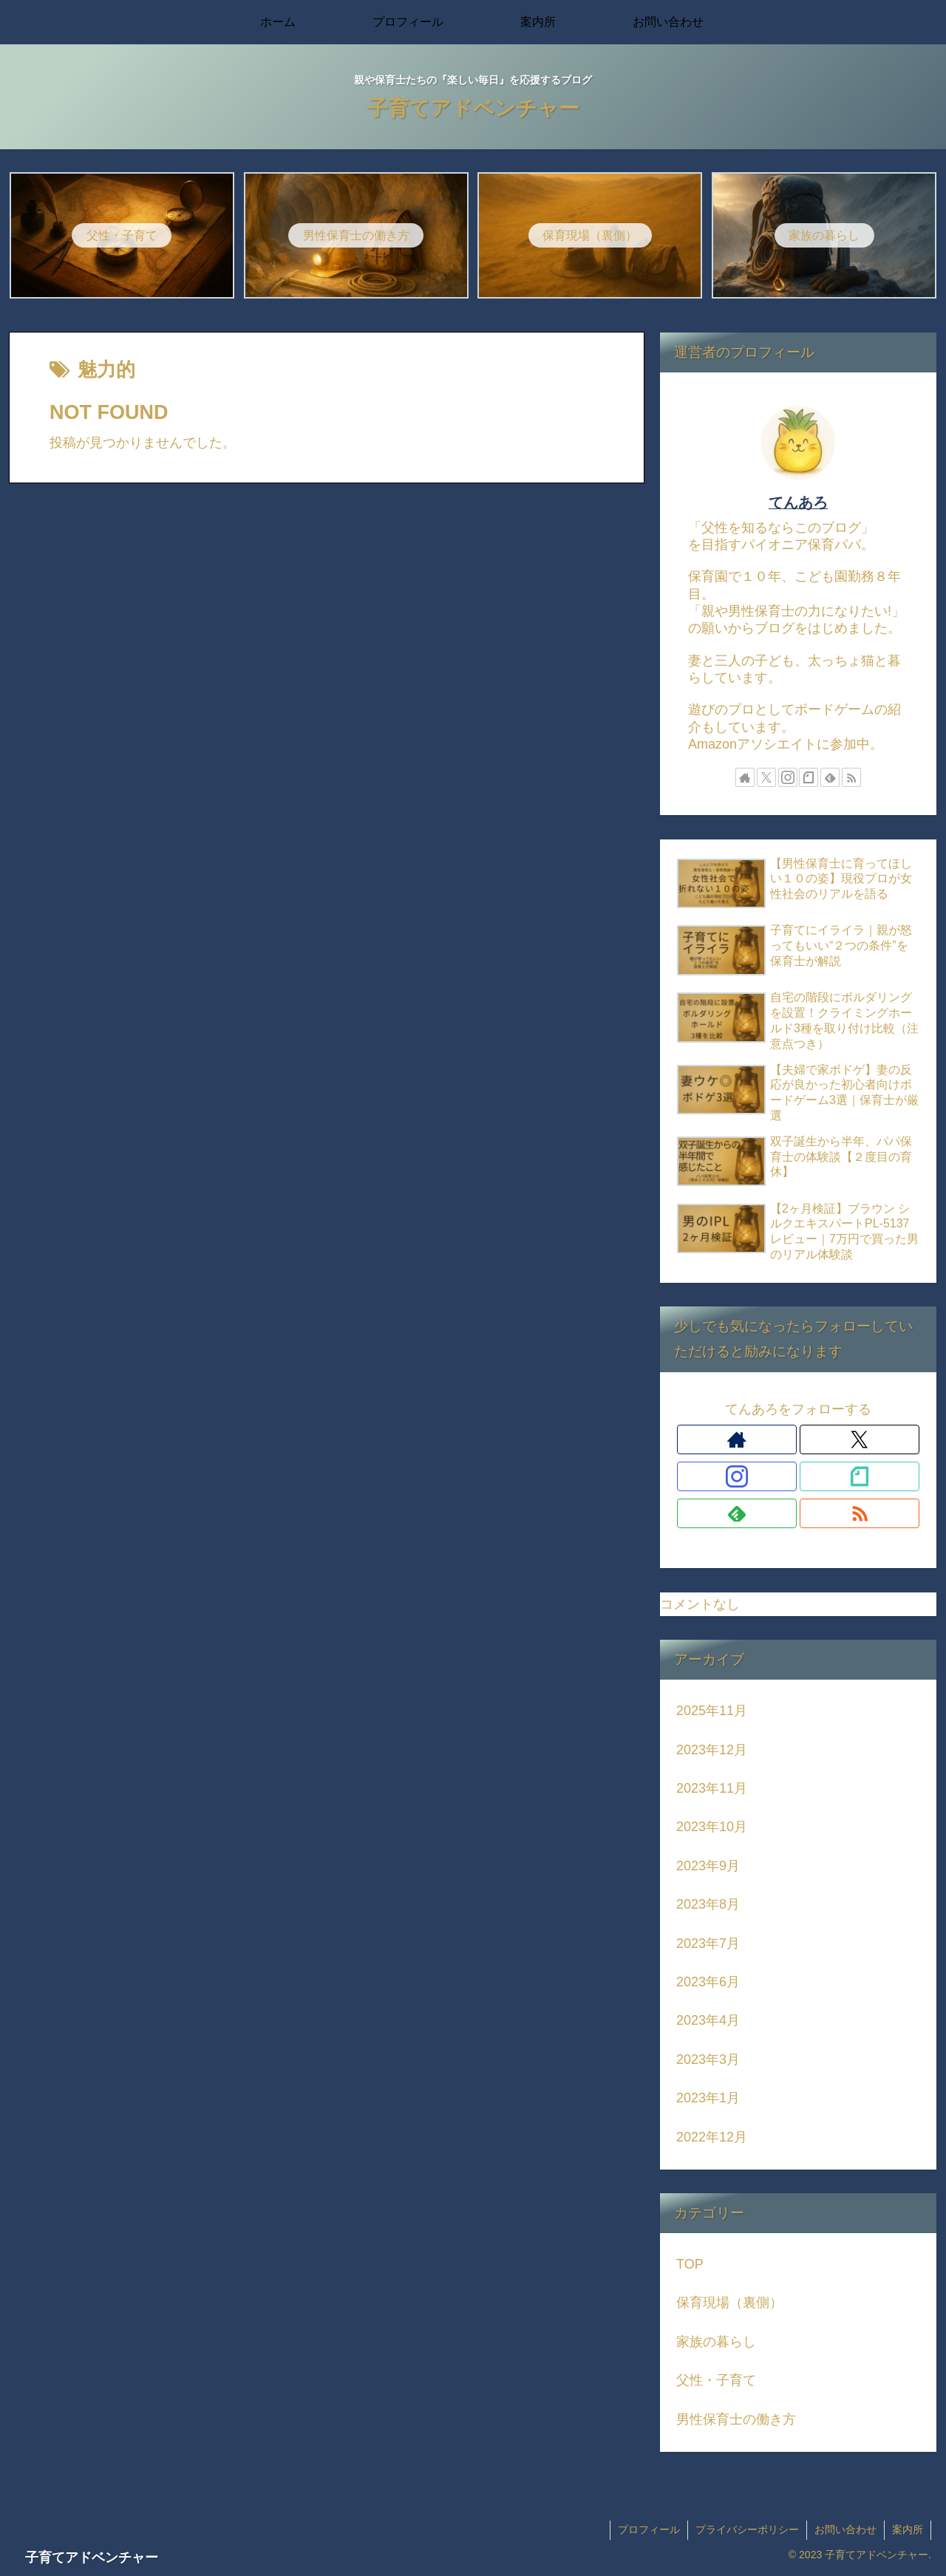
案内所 (907, 2529)
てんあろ (798, 502)
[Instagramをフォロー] (787, 777)
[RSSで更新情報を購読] (851, 777)
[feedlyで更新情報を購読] (830, 777)
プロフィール (649, 2529)
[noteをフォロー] (808, 777)
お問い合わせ (845, 2529)
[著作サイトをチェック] (745, 777)
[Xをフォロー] (766, 777)
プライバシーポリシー (747, 2529)
